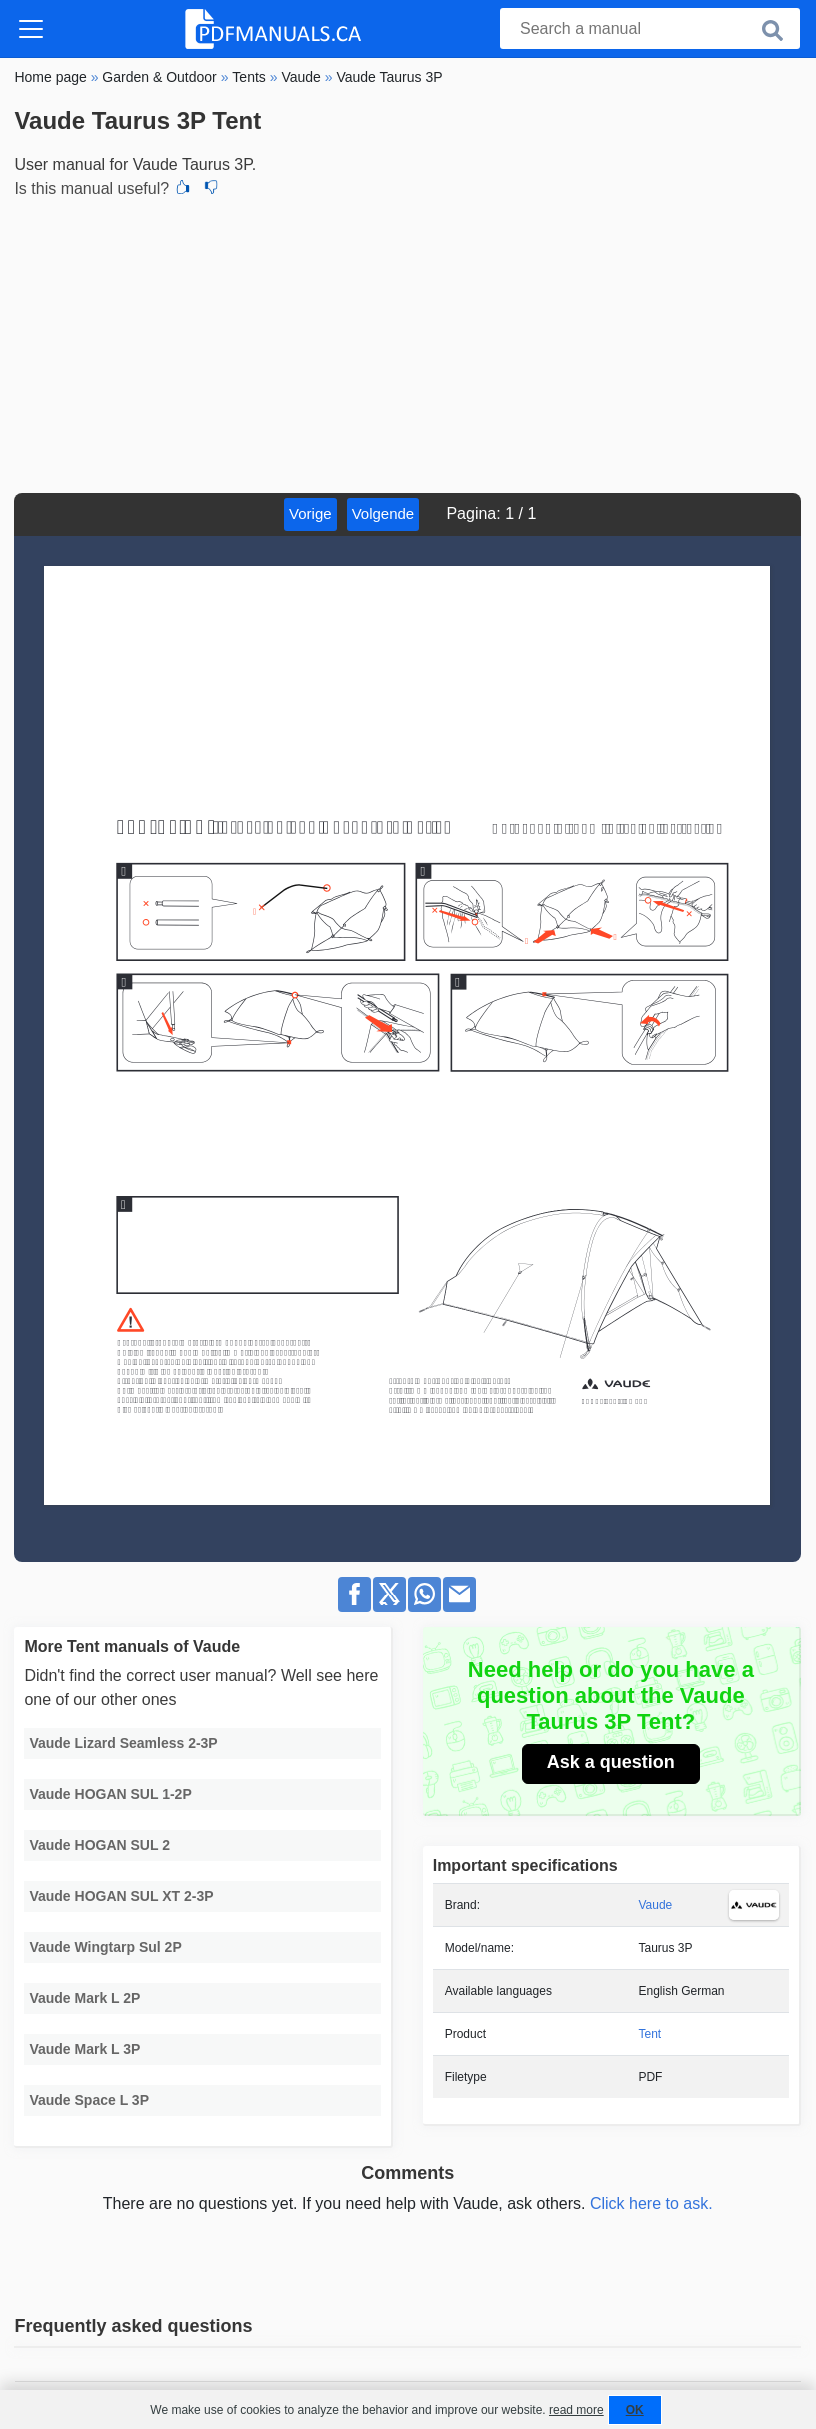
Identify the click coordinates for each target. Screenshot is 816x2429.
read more (576, 2410)
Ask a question (611, 1762)
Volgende (383, 513)
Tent (649, 2034)
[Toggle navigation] (31, 29)
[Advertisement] (407, 343)
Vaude (655, 1905)
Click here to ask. (651, 2203)
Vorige (310, 513)
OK (635, 2410)
